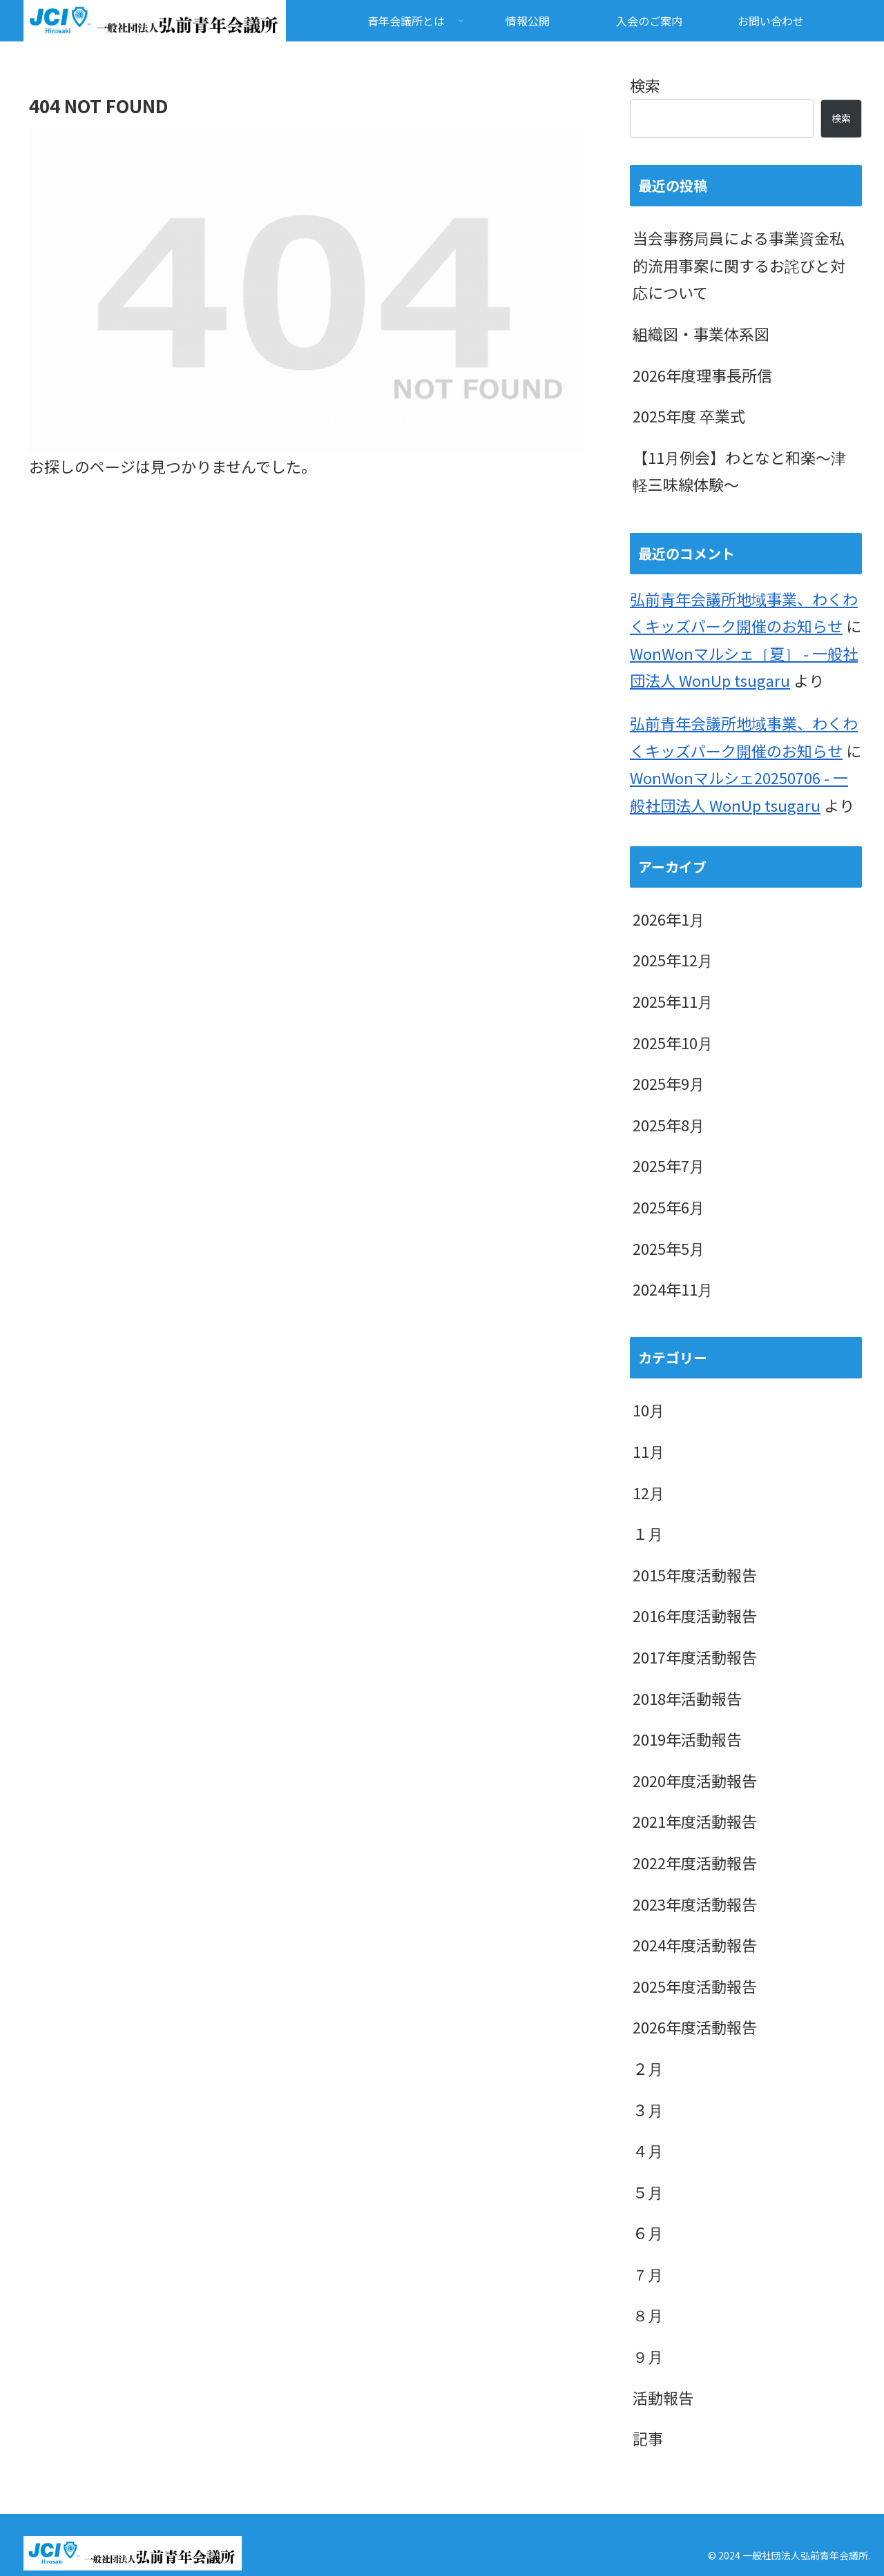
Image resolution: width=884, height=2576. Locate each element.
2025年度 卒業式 (689, 415)
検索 (645, 85)
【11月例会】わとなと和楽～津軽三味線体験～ (739, 471)
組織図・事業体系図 (701, 333)
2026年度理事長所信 (702, 375)
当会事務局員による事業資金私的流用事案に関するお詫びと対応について (739, 264)
